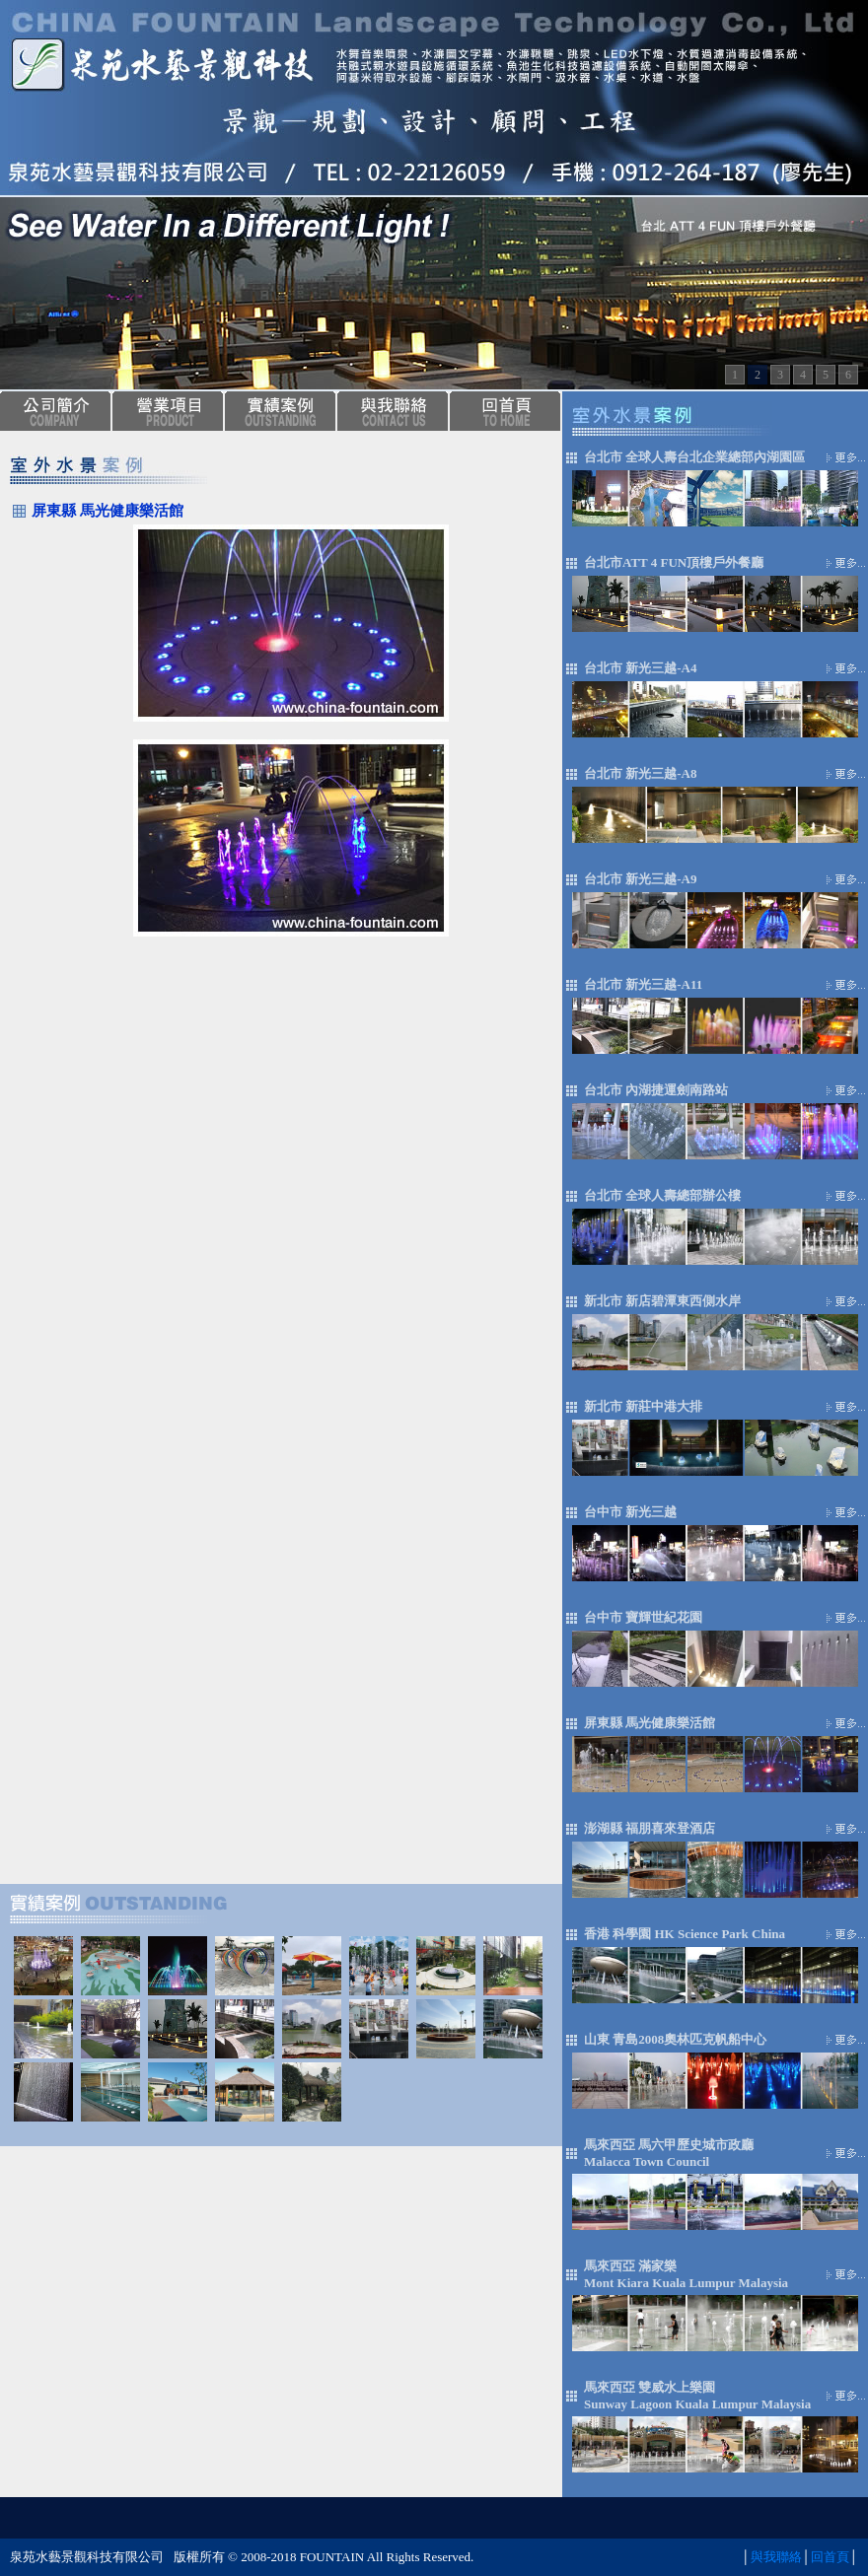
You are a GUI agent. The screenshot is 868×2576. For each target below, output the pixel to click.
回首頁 (830, 2556)
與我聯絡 (776, 2556)
